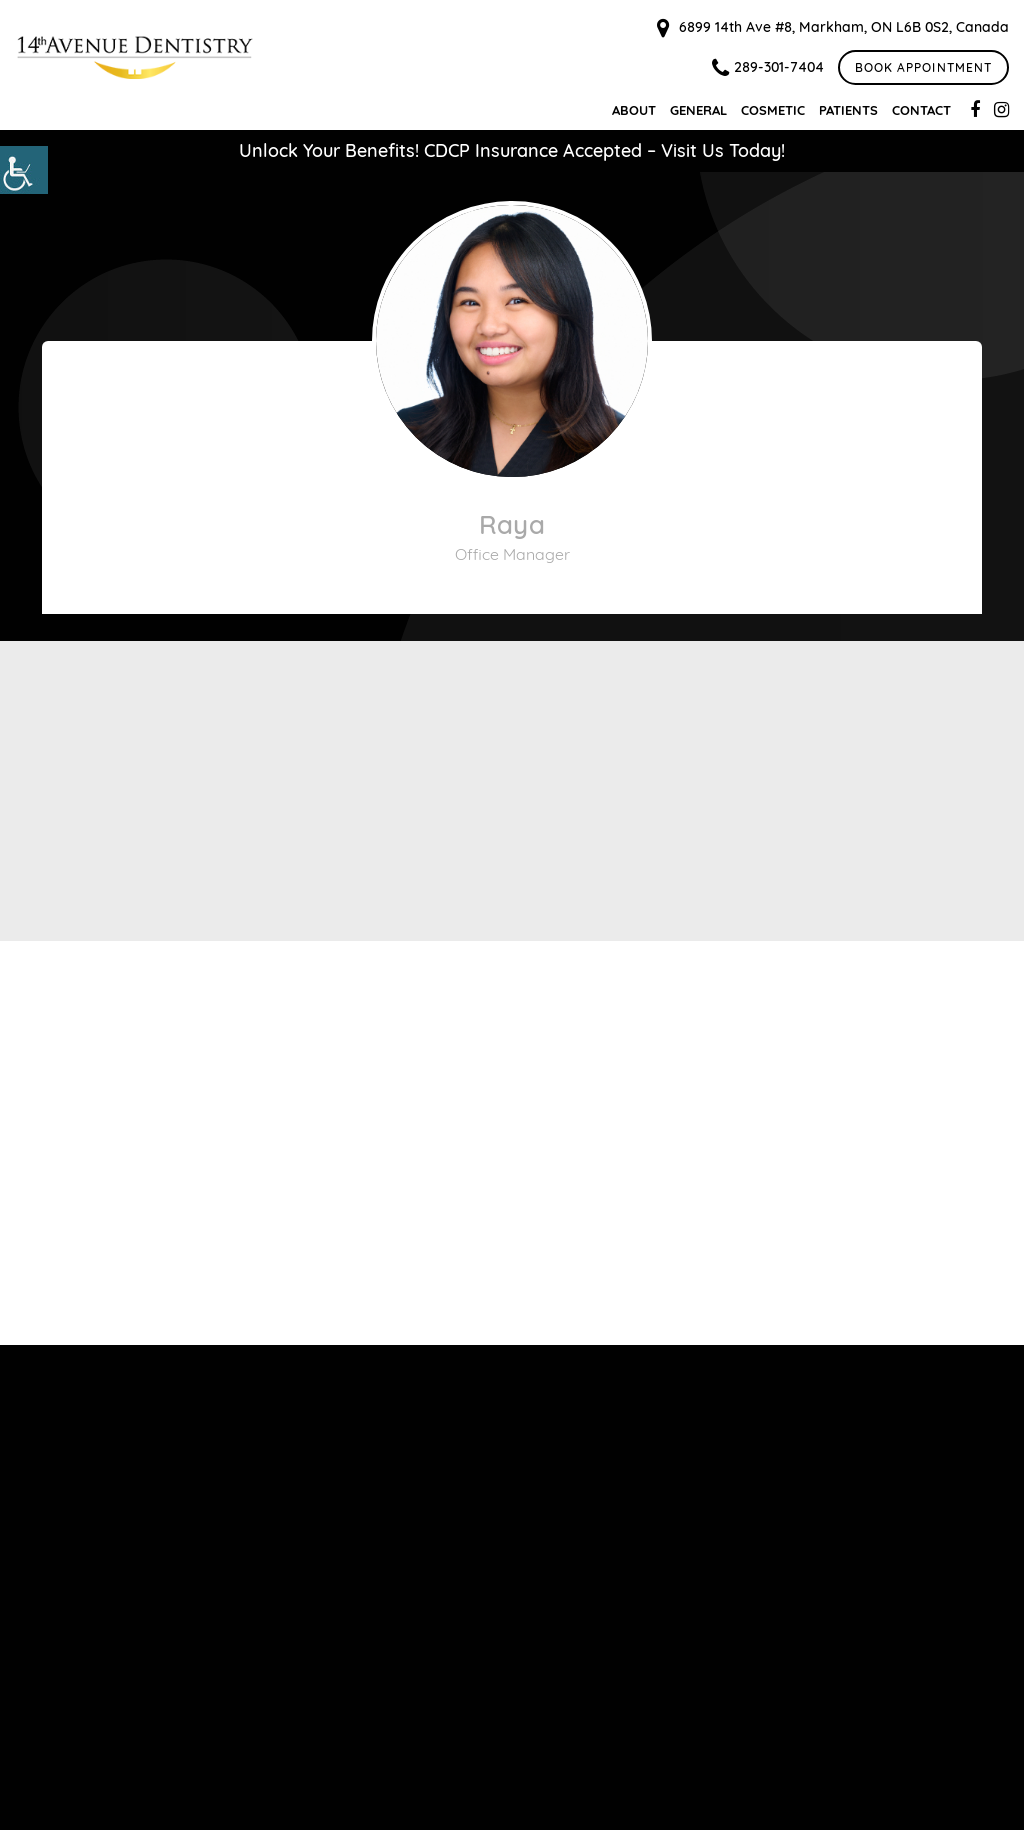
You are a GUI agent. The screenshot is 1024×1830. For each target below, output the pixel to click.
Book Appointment (923, 67)
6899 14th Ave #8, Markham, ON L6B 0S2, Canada (833, 28)
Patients (848, 110)
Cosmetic (773, 110)
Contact (921, 110)
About (634, 110)
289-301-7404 (768, 68)
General (698, 110)
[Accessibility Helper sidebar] (24, 170)
